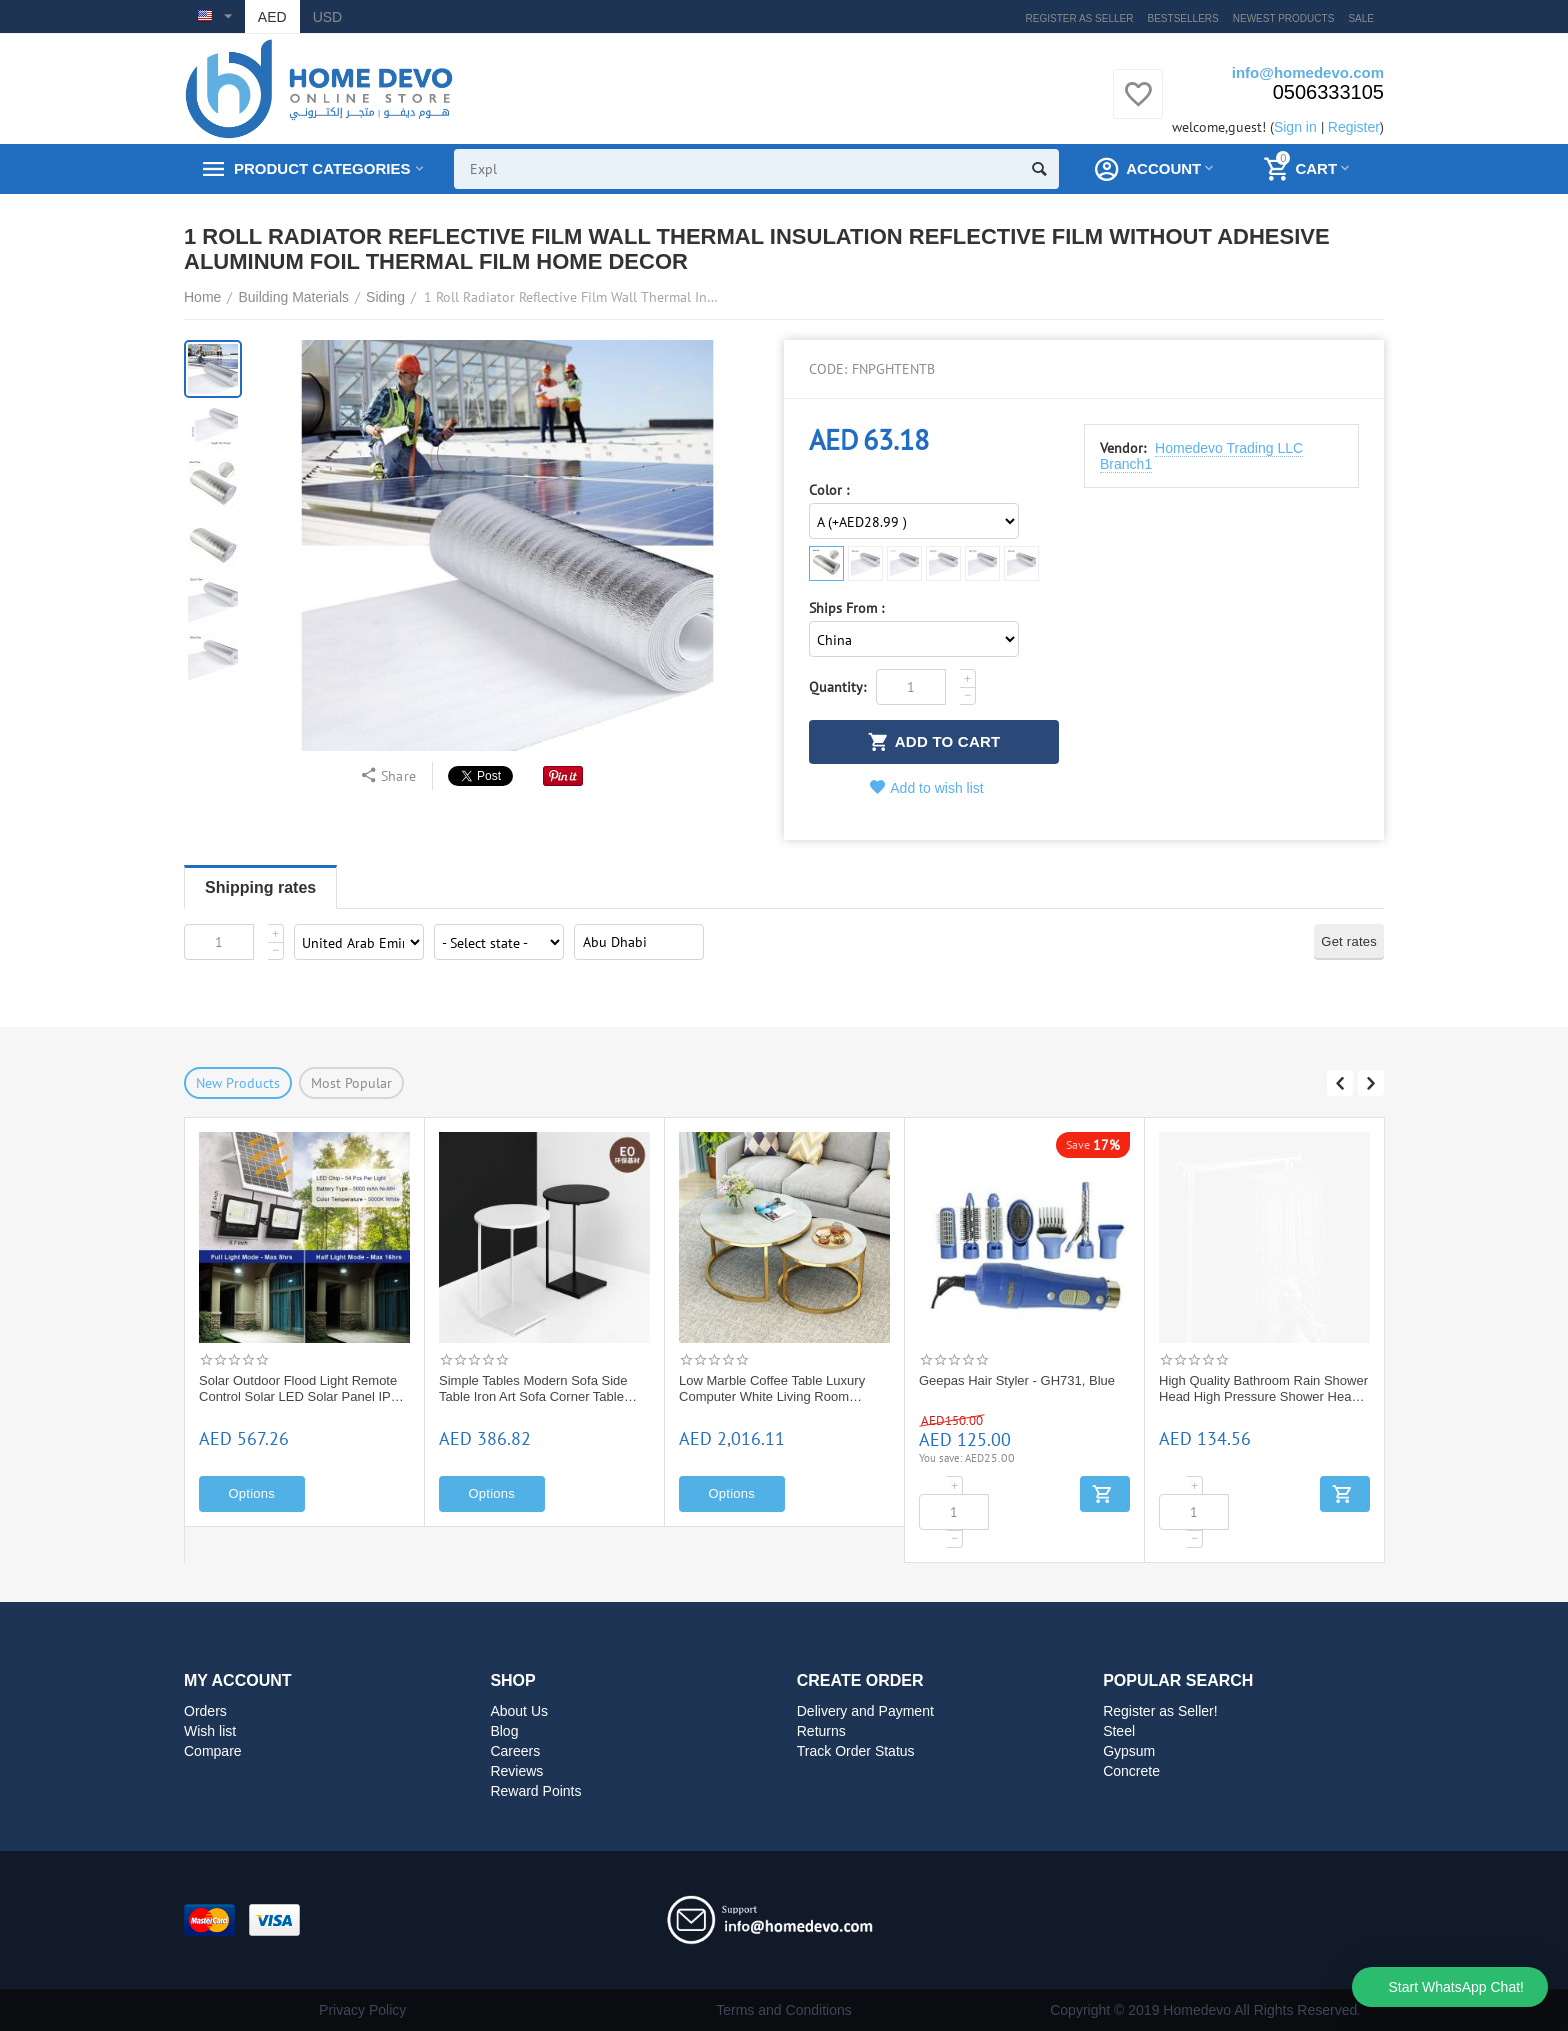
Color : (829, 490)
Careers (515, 1751)
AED (272, 17)
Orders (205, 1711)
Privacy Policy (362, 2010)
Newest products (1284, 18)
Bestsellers (1183, 18)
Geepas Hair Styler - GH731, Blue (1257, 1380)
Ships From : (846, 608)
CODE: (828, 369)
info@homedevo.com (1308, 72)
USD (328, 17)
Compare (213, 1751)
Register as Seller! (1160, 1711)
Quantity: (837, 687)
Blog (504, 1731)
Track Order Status (856, 1751)
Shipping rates (260, 887)
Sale (1361, 18)
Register (1354, 127)
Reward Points (535, 1791)
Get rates (1349, 941)
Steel (1119, 1731)
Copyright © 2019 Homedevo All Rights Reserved (1203, 2010)
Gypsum (1129, 1751)
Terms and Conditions (784, 2010)
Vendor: (1123, 448)
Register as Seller (1080, 18)
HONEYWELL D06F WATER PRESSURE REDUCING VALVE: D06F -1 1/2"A (295, 1389)
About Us (519, 1711)
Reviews (516, 1771)
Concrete (1131, 1771)
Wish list (210, 1731)
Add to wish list (926, 787)
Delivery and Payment (865, 1711)
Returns (821, 1731)
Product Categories (322, 169)
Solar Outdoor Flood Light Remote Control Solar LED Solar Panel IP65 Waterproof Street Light (542, 1389)
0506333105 (1328, 92)
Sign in (1295, 127)
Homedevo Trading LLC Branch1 (1201, 456)
